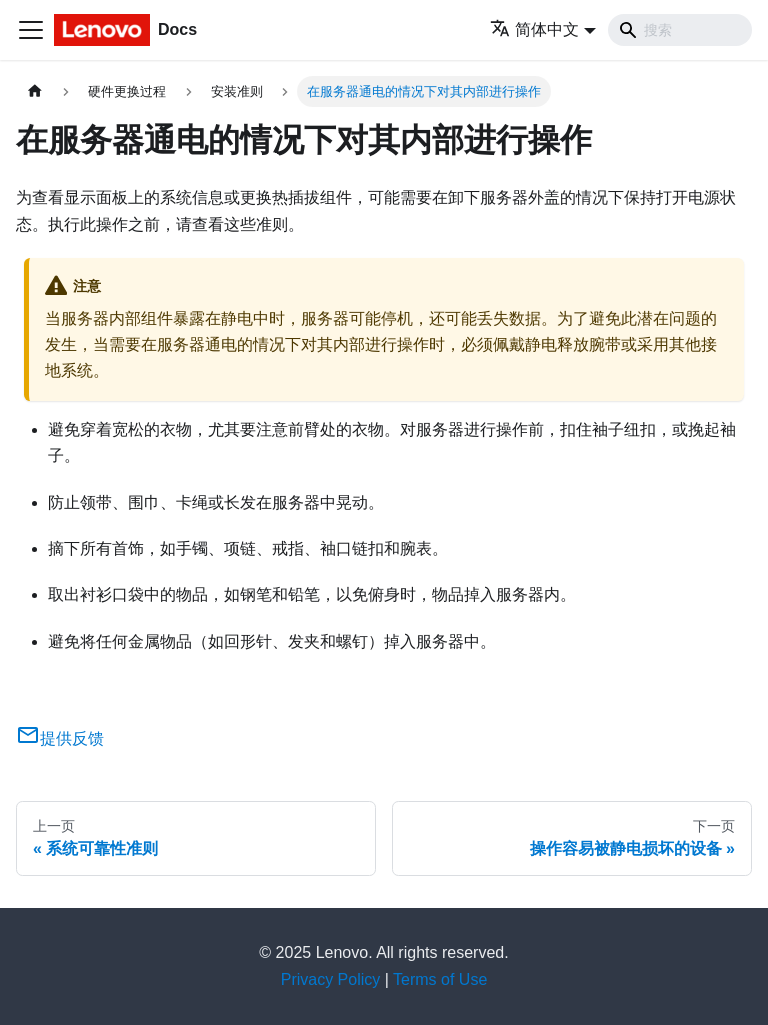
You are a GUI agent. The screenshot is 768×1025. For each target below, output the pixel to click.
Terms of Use (440, 979)
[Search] (680, 30)
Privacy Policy (331, 979)
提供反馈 (60, 738)
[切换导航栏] (31, 30)
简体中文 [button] (534, 29)
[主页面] (35, 91)
